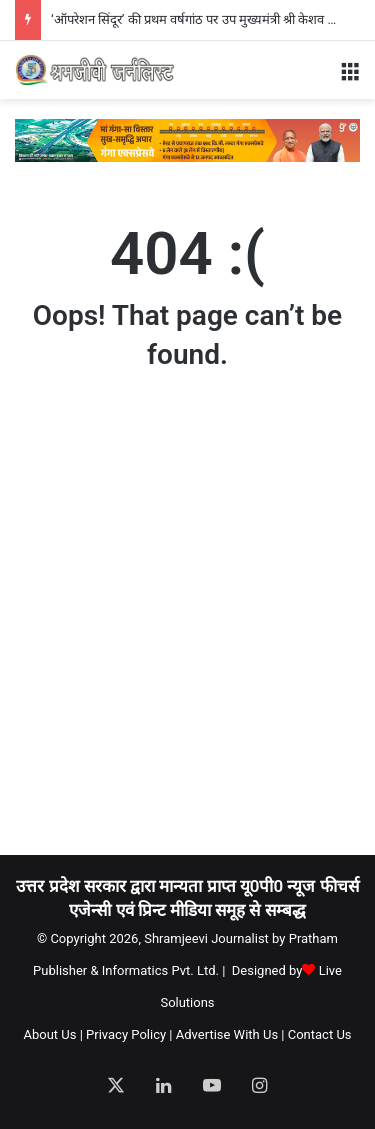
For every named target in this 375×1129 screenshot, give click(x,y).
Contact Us (320, 1034)
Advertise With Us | (230, 1034)
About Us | (52, 1034)
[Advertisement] (187, 631)
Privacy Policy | (129, 1034)
